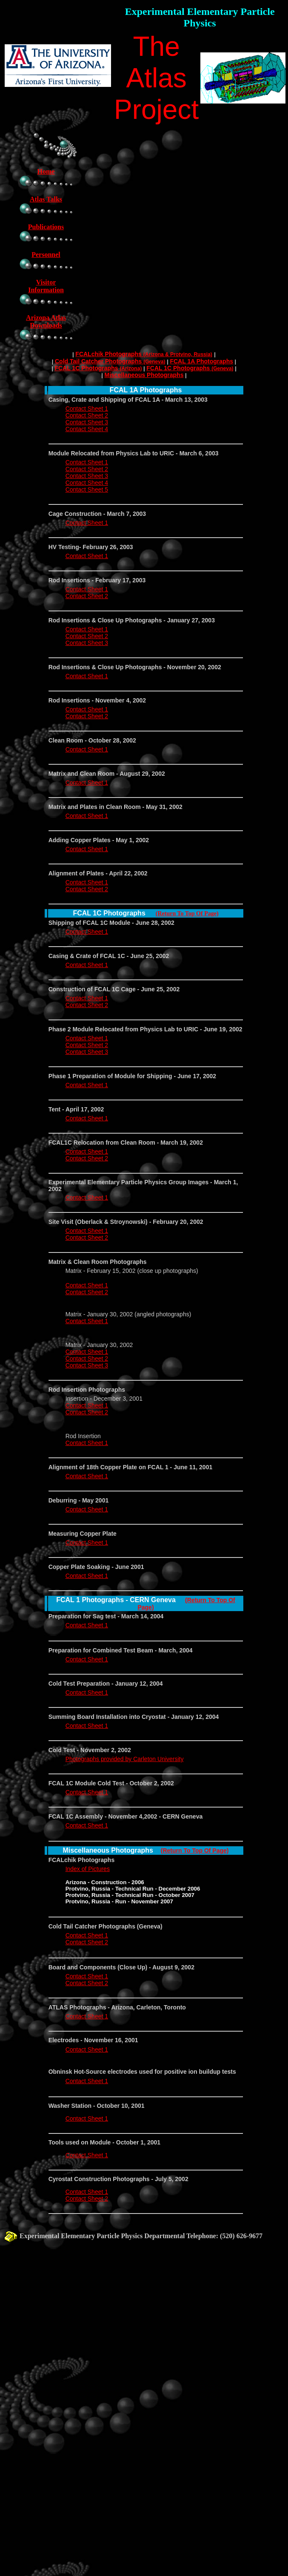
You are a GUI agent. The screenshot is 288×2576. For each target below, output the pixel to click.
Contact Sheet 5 (87, 489)
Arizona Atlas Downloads (46, 321)
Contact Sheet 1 (87, 408)
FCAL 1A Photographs (201, 361)
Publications (46, 226)
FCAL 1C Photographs (98, 368)
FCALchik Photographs (143, 354)
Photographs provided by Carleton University (125, 1759)
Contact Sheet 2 (87, 415)
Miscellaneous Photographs (144, 374)
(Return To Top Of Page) (187, 913)
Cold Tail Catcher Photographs (110, 361)
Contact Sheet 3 (87, 422)
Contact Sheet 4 (87, 429)
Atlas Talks (46, 199)
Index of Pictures (88, 1868)
